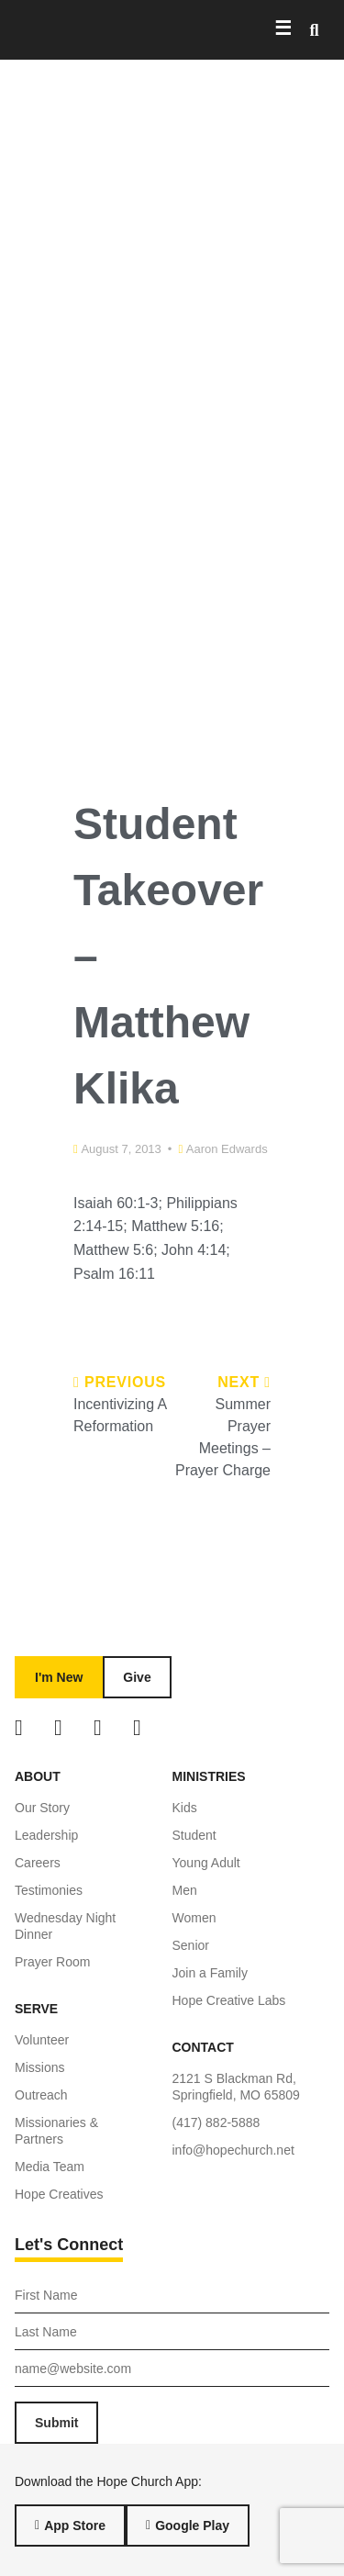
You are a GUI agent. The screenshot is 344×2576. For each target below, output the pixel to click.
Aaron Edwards (227, 1149)
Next (244, 1382)
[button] (314, 30)
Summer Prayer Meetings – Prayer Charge (223, 1437)
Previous (119, 1382)
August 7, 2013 (121, 1149)
